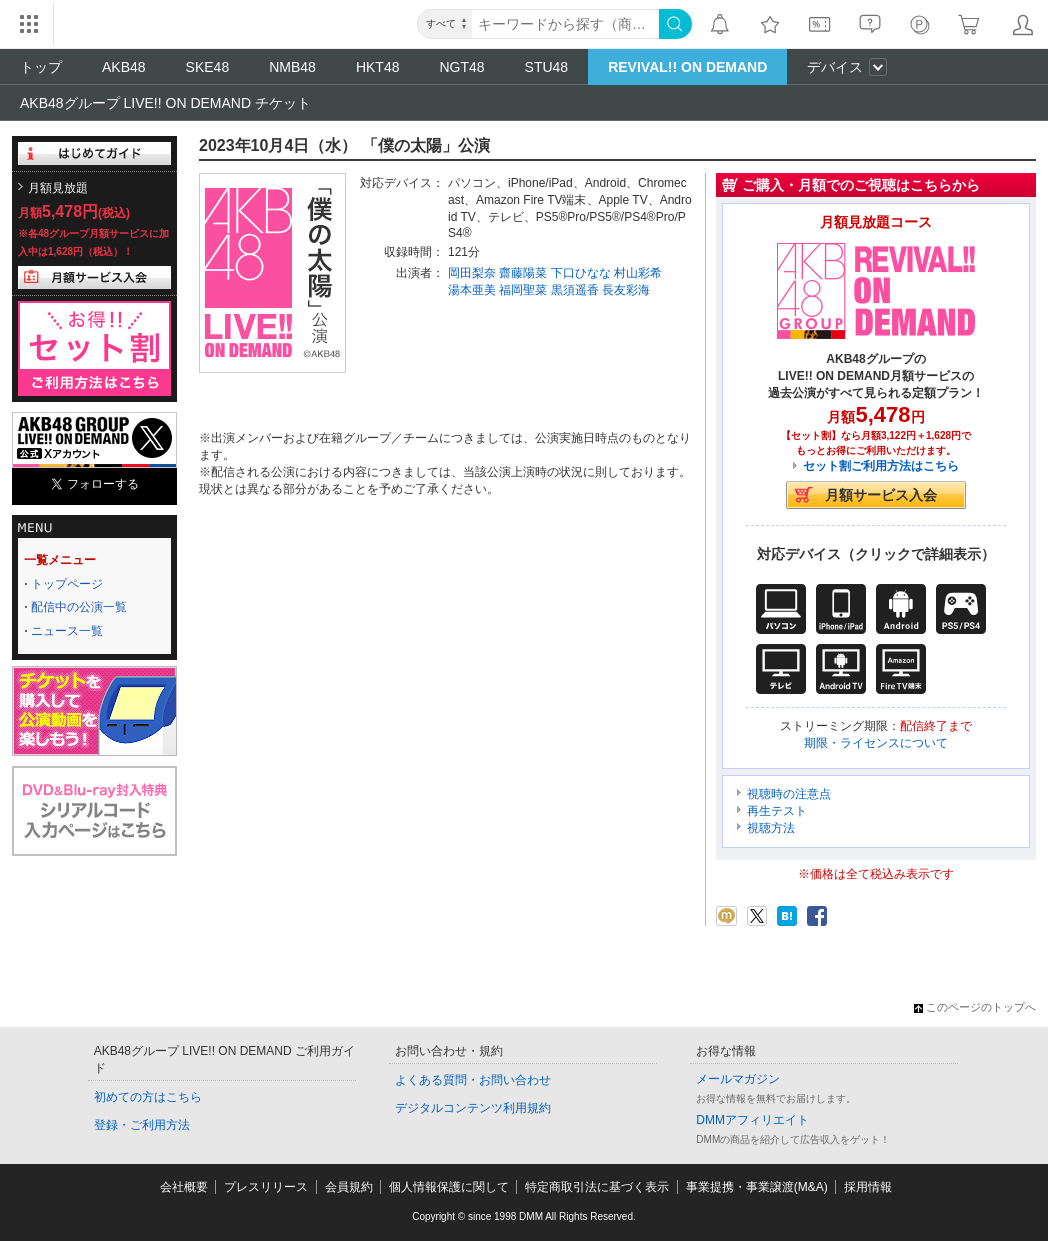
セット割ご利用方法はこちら (881, 466)
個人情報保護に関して (449, 1187)
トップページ (67, 584)
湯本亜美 (472, 290)
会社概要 (184, 1187)
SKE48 (208, 67)
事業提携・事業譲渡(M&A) (757, 1187)
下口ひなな (581, 273)
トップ (41, 67)
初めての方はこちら (148, 1097)
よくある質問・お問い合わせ (473, 1080)
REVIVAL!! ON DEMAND (687, 67)
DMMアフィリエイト (752, 1120)
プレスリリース (266, 1187)
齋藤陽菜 (523, 273)
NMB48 (292, 67)
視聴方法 (771, 828)
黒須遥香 (575, 290)
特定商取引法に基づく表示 (597, 1187)
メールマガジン (738, 1079)
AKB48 (124, 67)
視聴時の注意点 (789, 794)
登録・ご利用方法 (142, 1125)
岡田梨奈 (472, 273)
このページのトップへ (975, 1007)
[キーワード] (565, 24)
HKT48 (378, 67)
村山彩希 (638, 273)
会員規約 (349, 1187)
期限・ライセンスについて (876, 743)
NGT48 (461, 67)
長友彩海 (626, 290)
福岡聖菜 (523, 290)
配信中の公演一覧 (79, 607)
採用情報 (868, 1187)
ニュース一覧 (67, 631)
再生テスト (777, 811)
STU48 (547, 67)
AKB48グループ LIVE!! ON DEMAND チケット (165, 103)
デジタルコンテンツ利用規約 (473, 1108)
